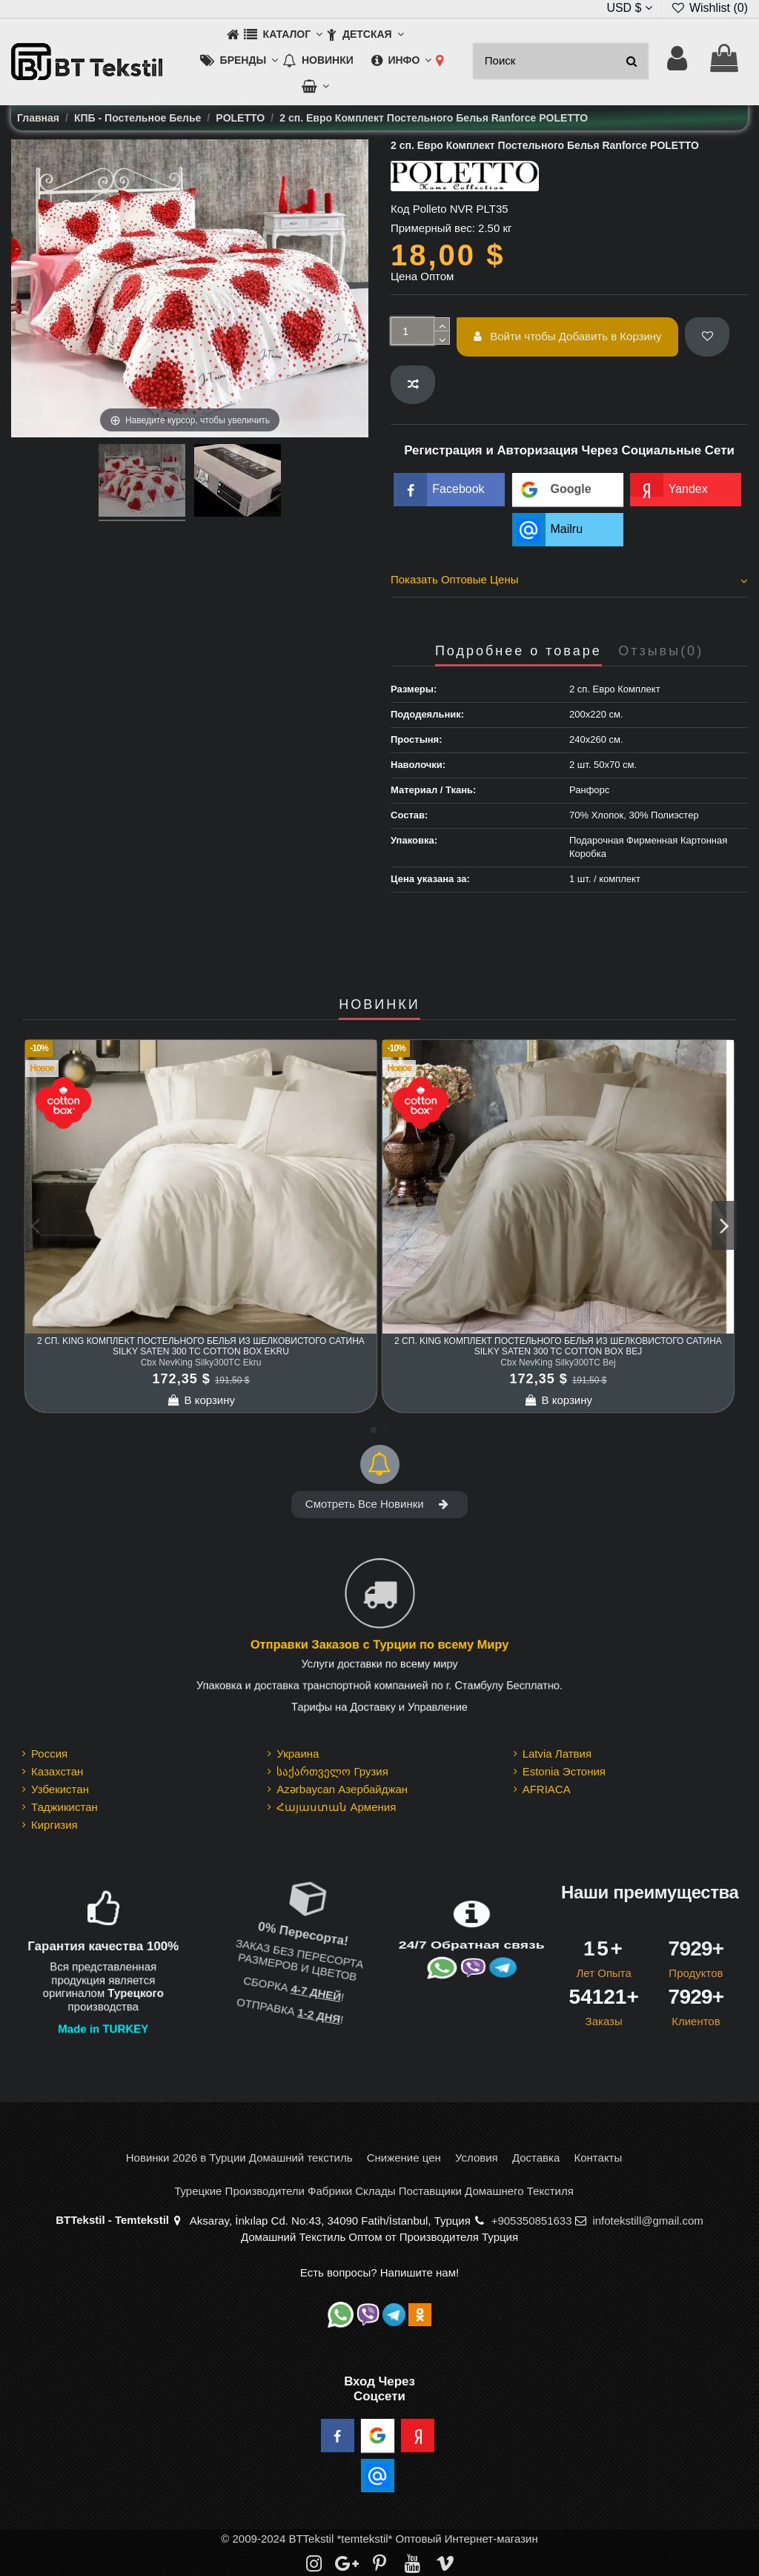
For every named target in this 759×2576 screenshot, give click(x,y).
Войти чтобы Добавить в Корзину (568, 336)
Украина (297, 1753)
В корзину (201, 1400)
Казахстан (57, 1771)
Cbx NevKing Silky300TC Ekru (201, 1362)
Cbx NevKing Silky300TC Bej (557, 1362)
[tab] (569, 581)
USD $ (629, 7)
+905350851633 (531, 2220)
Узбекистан (60, 1789)
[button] (283, 35)
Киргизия (54, 1824)
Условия (476, 2157)
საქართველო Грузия (332, 1771)
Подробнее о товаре (518, 651)
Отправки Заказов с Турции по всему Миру (379, 1646)
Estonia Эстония (564, 1771)
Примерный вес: (433, 228)
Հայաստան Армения (336, 1807)
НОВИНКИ (379, 1005)
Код (400, 208)
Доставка (536, 2157)
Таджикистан (64, 1807)
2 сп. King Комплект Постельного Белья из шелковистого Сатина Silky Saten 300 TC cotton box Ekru (201, 1346)
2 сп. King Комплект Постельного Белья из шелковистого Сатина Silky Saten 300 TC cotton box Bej (558, 1346)
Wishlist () (709, 7)
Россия (49, 1753)
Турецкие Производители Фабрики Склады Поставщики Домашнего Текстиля (374, 2191)
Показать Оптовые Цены (569, 579)
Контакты (598, 2157)
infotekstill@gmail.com (647, 2220)
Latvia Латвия (557, 1753)
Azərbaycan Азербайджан (342, 1789)
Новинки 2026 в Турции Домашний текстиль (239, 2157)
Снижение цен (404, 2157)
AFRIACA (547, 1789)
